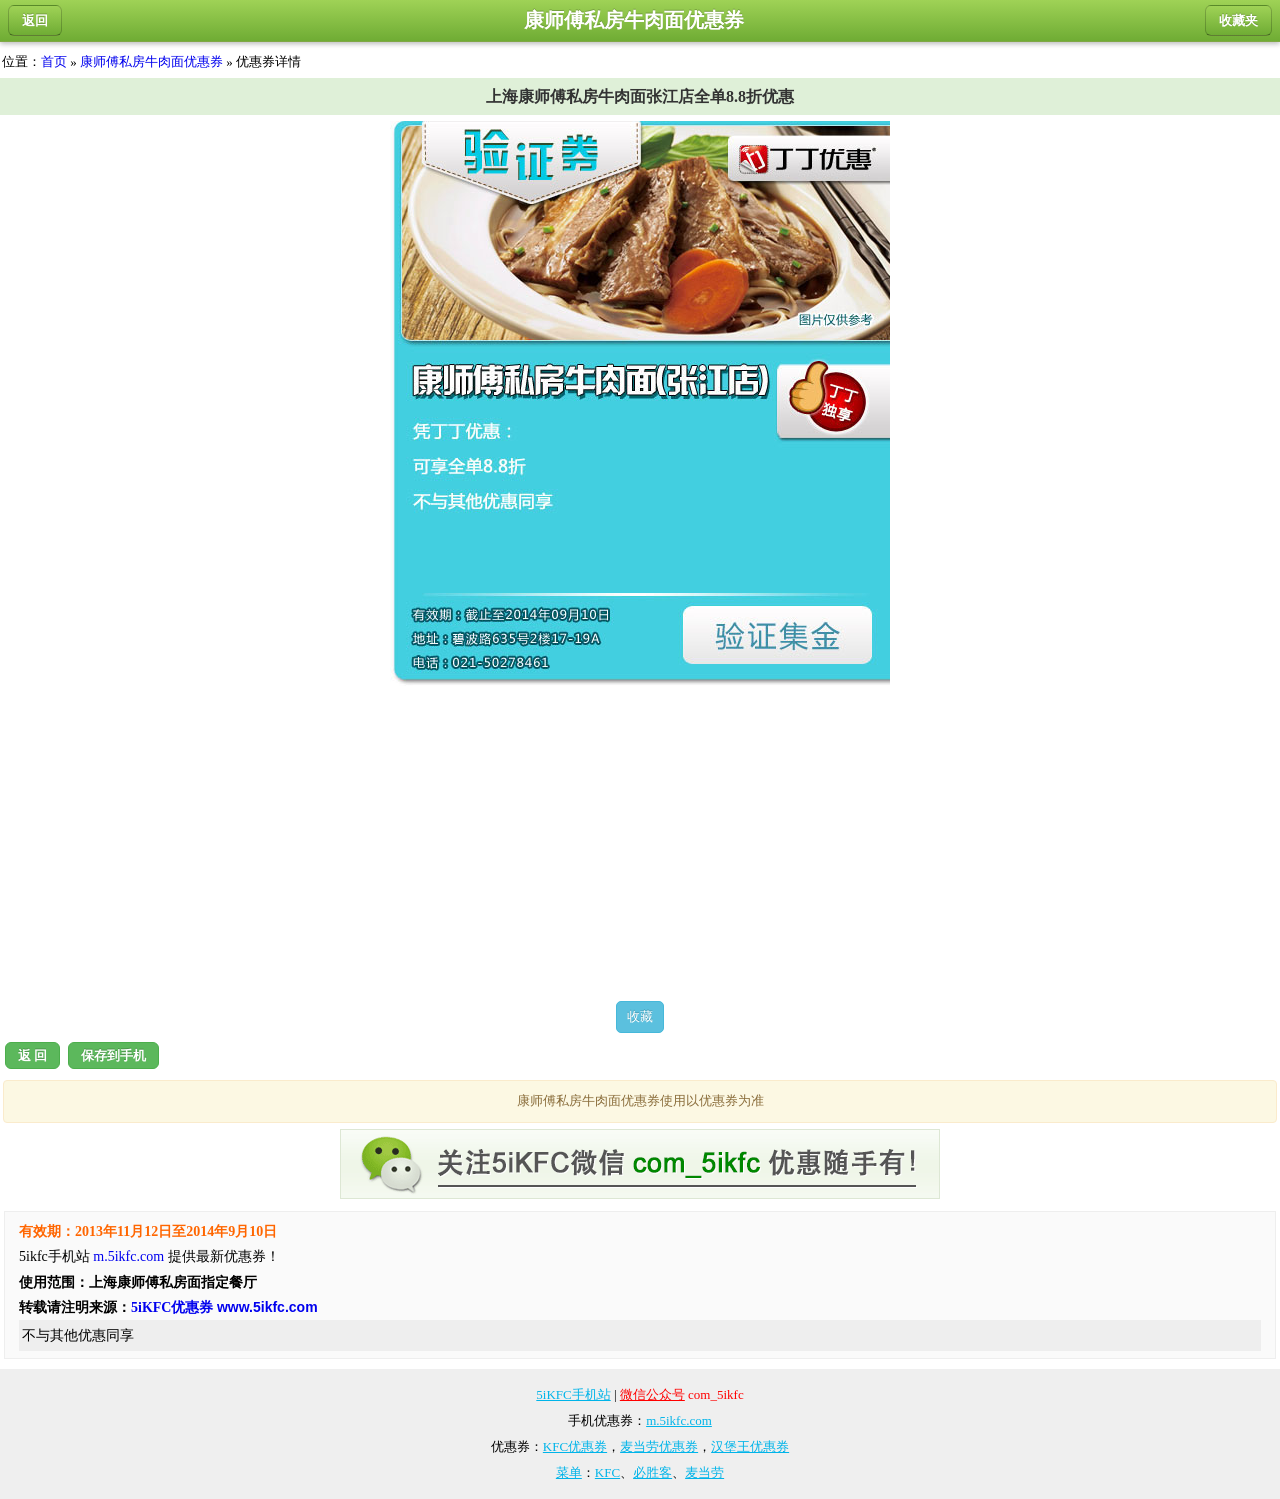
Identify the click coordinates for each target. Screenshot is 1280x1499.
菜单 (569, 1472)
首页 (54, 61)
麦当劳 (704, 1472)
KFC (607, 1472)
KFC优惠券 (575, 1446)
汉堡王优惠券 (750, 1446)
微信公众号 (652, 1394)
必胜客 (652, 1472)
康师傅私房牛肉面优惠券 (151, 61)
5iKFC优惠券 (172, 1307)
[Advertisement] (640, 843)
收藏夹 (1238, 20)
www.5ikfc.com (267, 1307)
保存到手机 (113, 1055)
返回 (35, 20)
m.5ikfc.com (128, 1256)
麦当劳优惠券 (659, 1446)
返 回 (32, 1055)
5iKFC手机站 (573, 1394)
